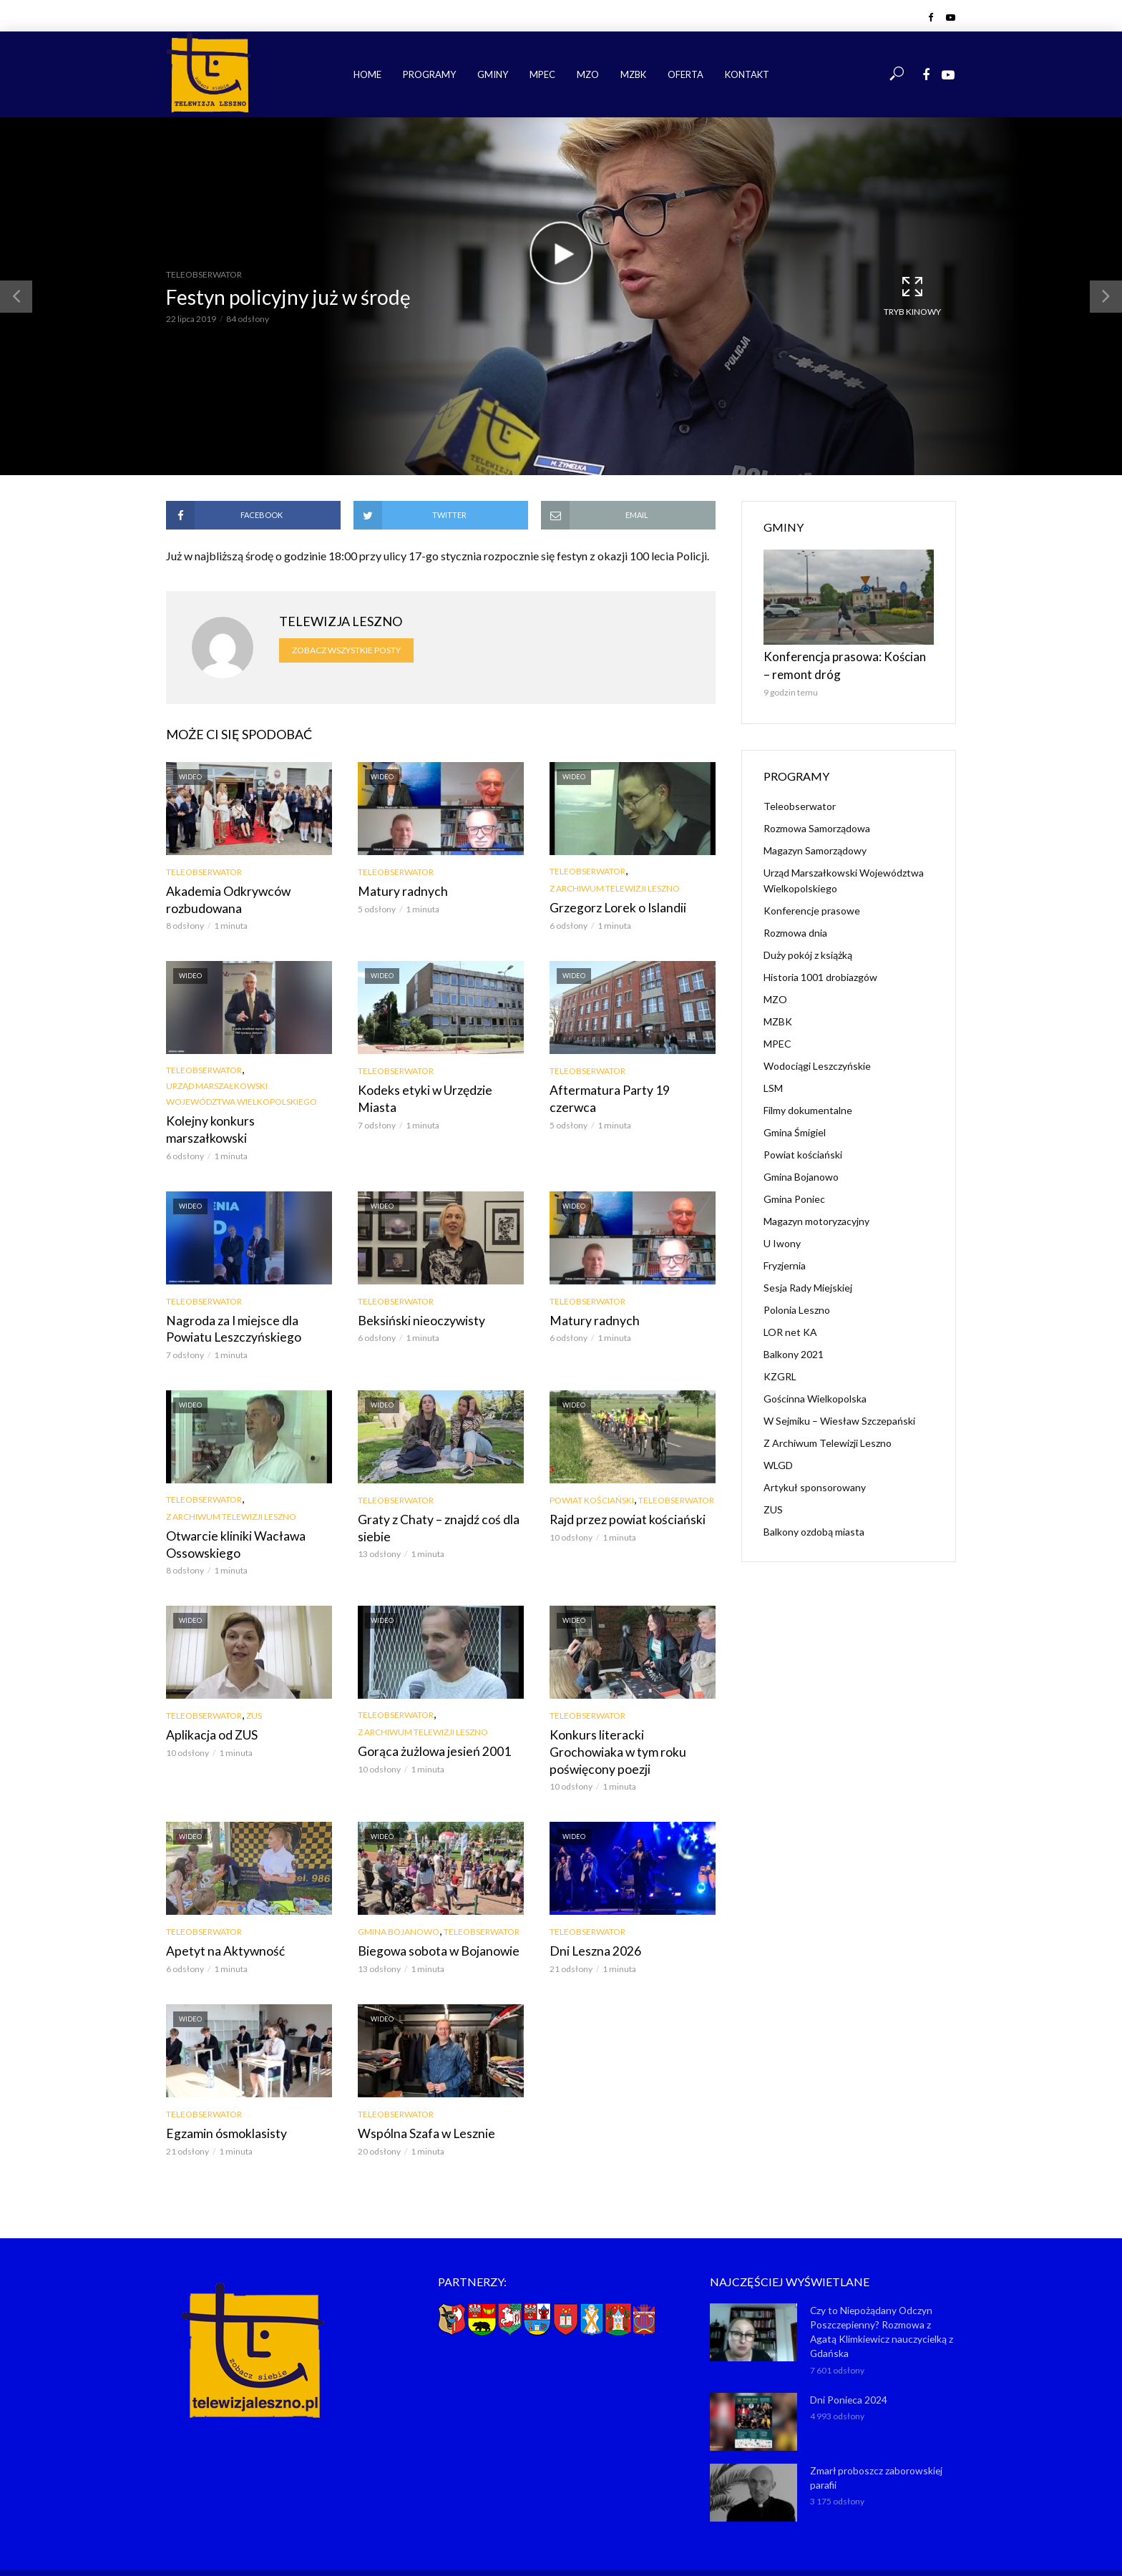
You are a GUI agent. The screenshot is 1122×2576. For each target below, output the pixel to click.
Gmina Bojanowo (398, 1886)
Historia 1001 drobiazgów (820, 971)
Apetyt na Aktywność (218, 1905)
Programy (429, 74)
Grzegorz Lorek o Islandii (611, 907)
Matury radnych (397, 890)
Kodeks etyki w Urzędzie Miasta (438, 1088)
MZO (588, 74)
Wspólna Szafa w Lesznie (419, 2086)
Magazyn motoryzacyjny (816, 1215)
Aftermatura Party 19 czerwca (624, 1088)
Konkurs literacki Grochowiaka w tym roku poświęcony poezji (631, 1716)
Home (367, 74)
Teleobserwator (204, 274)
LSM (773, 1081)
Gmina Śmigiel (795, 1126)
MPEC (542, 74)
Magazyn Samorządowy (815, 844)
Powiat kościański (592, 1476)
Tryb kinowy (912, 295)
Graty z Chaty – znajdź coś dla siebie (431, 1503)
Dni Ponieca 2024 (847, 2347)
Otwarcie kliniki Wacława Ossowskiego (229, 1519)
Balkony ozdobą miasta (814, 1525)
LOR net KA (790, 1325)
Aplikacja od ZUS (208, 1708)
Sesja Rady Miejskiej (808, 1281)
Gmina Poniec (794, 1192)
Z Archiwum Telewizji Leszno (615, 888)
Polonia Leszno (797, 1303)
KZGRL (780, 1370)
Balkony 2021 (794, 1348)
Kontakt (747, 74)
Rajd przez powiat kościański (621, 1495)
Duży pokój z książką (808, 948)
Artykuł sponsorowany (815, 1481)
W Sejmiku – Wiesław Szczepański (839, 1414)
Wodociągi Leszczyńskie (817, 1059)
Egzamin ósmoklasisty (220, 2086)
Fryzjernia (785, 1259)
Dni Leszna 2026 (590, 1905)
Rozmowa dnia (795, 926)
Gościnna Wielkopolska (815, 1392)
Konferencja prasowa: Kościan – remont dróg (835, 662)
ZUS (254, 1689)
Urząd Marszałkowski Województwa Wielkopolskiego (241, 1092)
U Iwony (782, 1237)
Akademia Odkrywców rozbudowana (223, 898)
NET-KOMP (642, 2544)
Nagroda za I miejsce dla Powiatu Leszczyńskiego (247, 1307)
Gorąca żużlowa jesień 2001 (426, 1725)
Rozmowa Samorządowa (817, 822)
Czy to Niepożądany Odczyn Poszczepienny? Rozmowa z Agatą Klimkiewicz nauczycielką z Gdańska (881, 2282)
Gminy (492, 74)
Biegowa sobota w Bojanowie (431, 1905)
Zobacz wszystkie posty (346, 650)
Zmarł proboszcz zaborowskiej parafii (874, 2425)
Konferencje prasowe (812, 904)
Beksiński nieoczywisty (415, 1299)
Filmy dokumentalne (808, 1104)
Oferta (685, 74)
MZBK (633, 74)
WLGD (778, 1459)
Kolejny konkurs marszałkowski (245, 1119)
